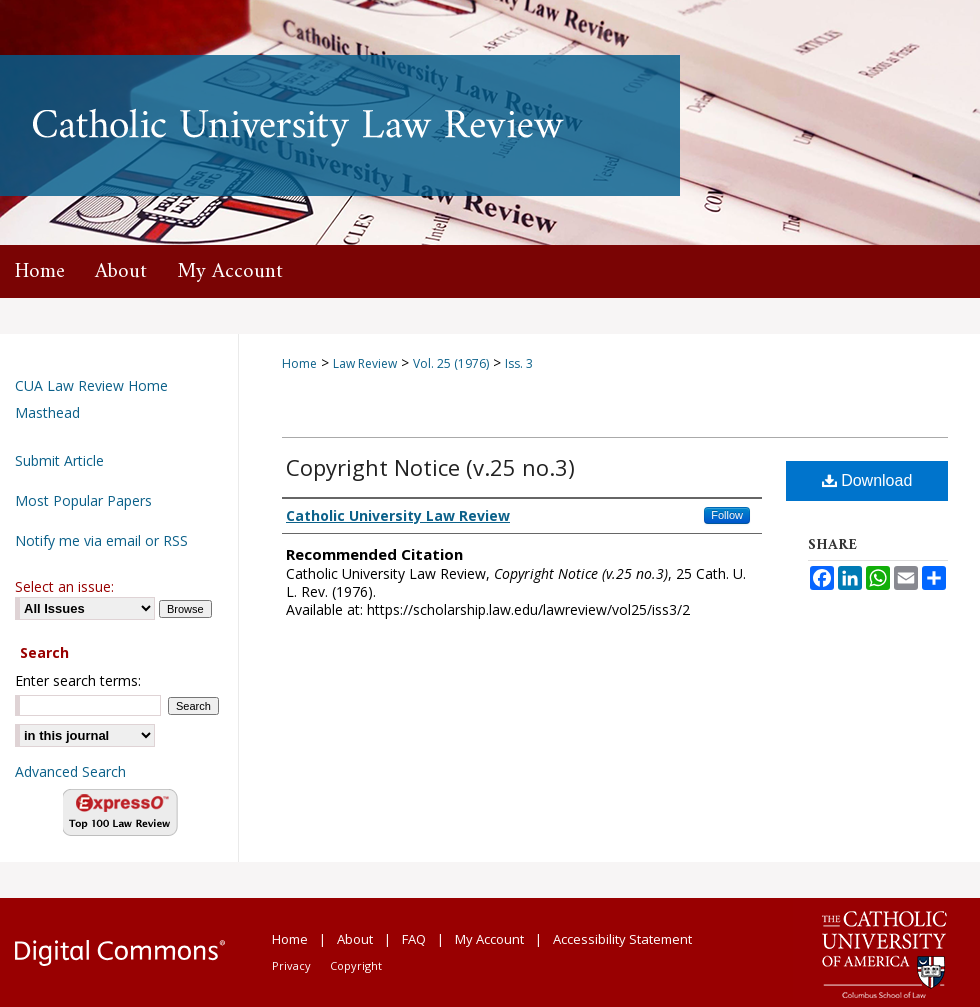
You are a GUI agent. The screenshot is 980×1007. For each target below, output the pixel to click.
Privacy (291, 965)
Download (867, 480)
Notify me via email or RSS (101, 540)
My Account (489, 939)
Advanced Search (70, 771)
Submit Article (59, 460)
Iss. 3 (519, 363)
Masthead (47, 412)
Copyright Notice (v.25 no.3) (430, 467)
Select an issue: (64, 586)
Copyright (356, 965)
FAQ (414, 939)
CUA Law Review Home (91, 385)
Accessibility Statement (622, 939)
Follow (727, 515)
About (355, 939)
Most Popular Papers (83, 500)
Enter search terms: (78, 680)
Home (299, 363)
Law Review (365, 363)
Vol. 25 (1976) (451, 363)
